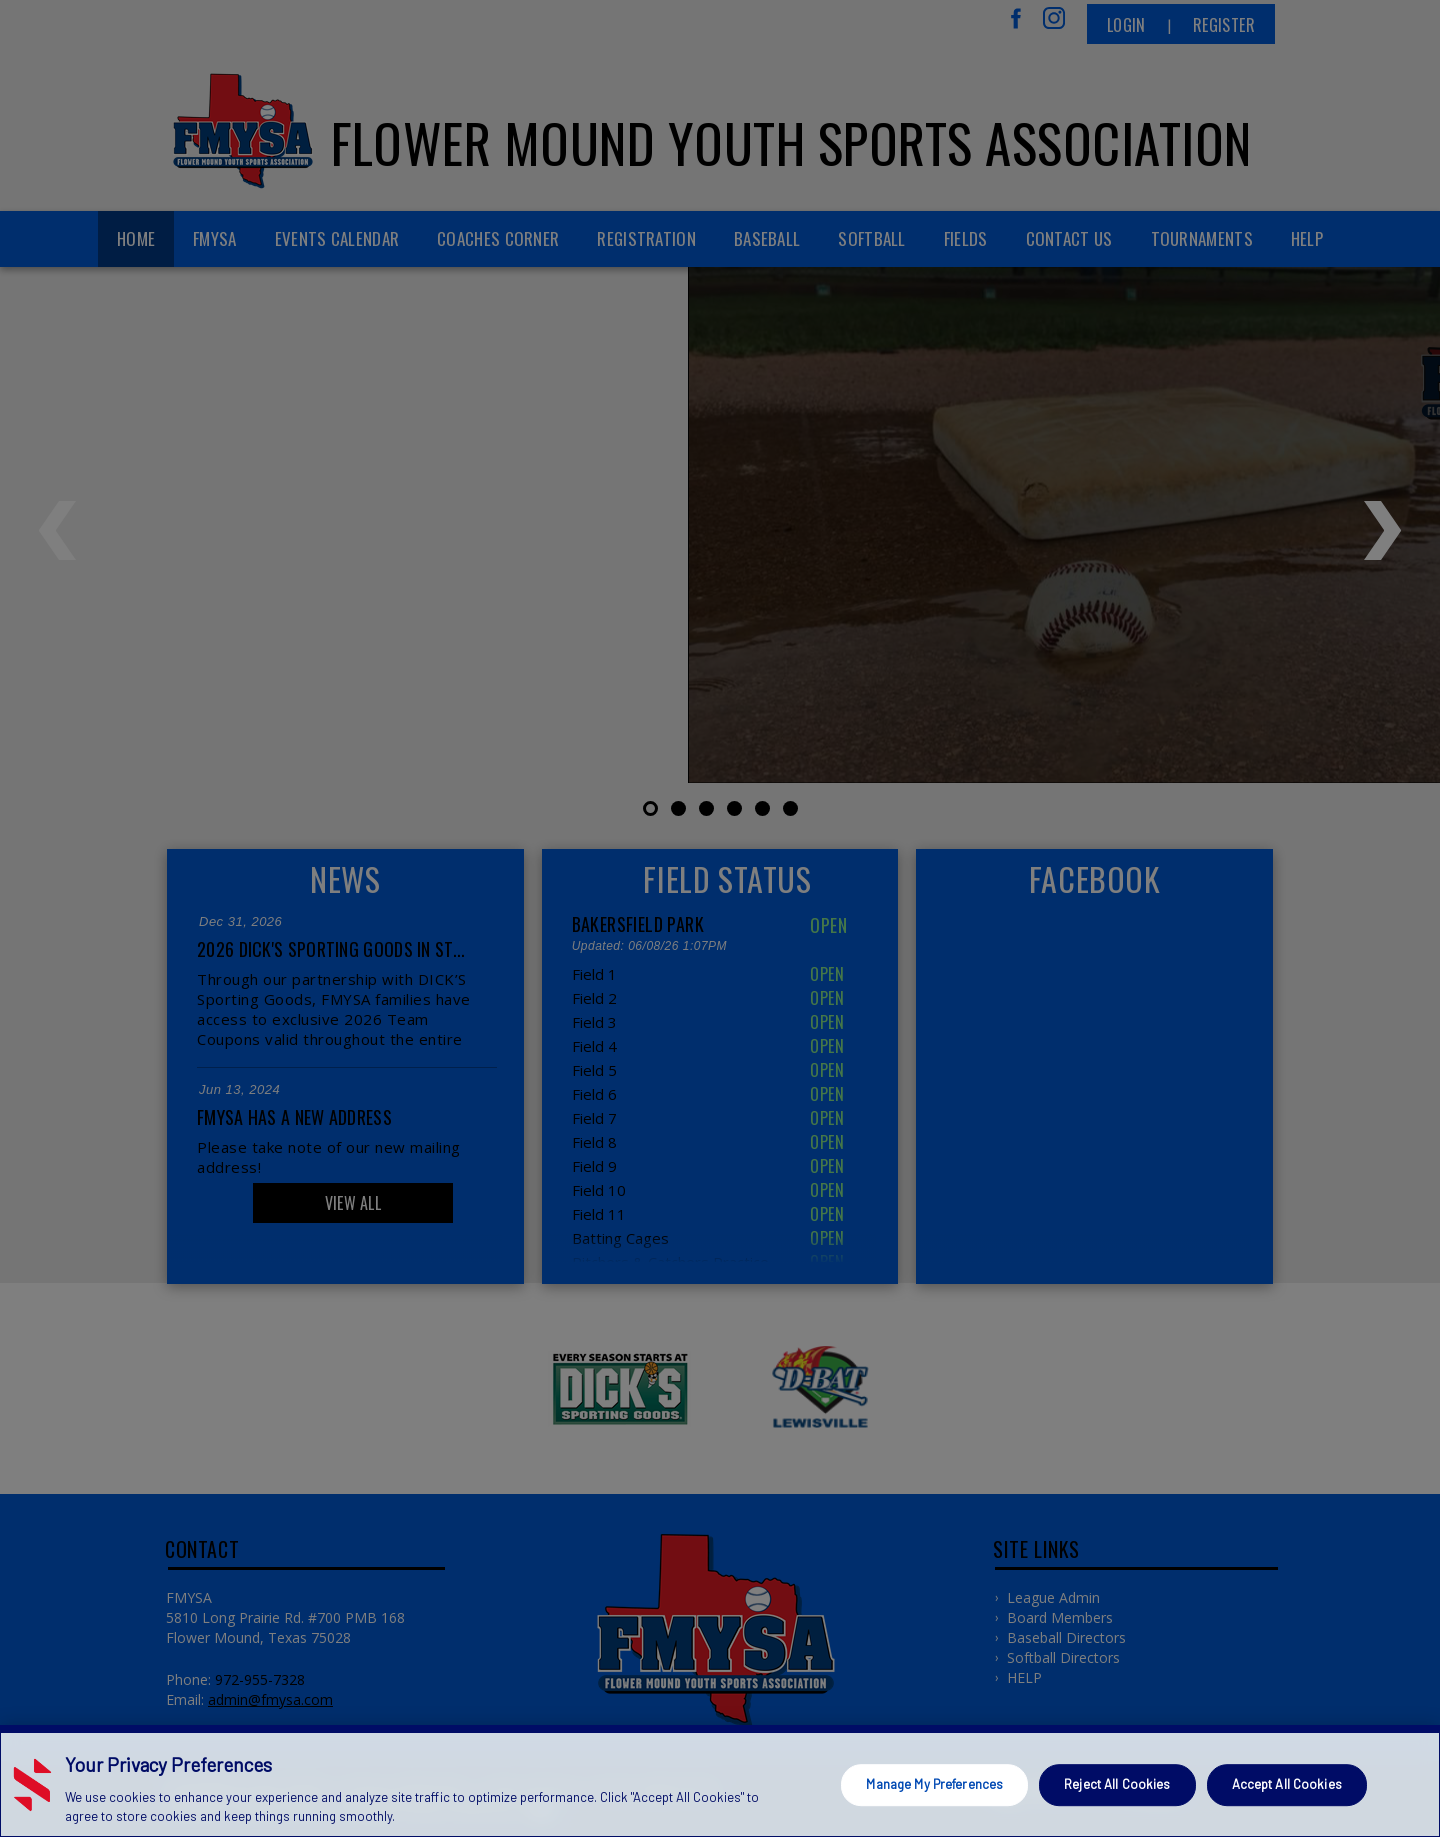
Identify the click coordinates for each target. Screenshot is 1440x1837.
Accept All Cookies (1287, 1784)
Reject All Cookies (1117, 1784)
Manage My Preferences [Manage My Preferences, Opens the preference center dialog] (934, 1784)
